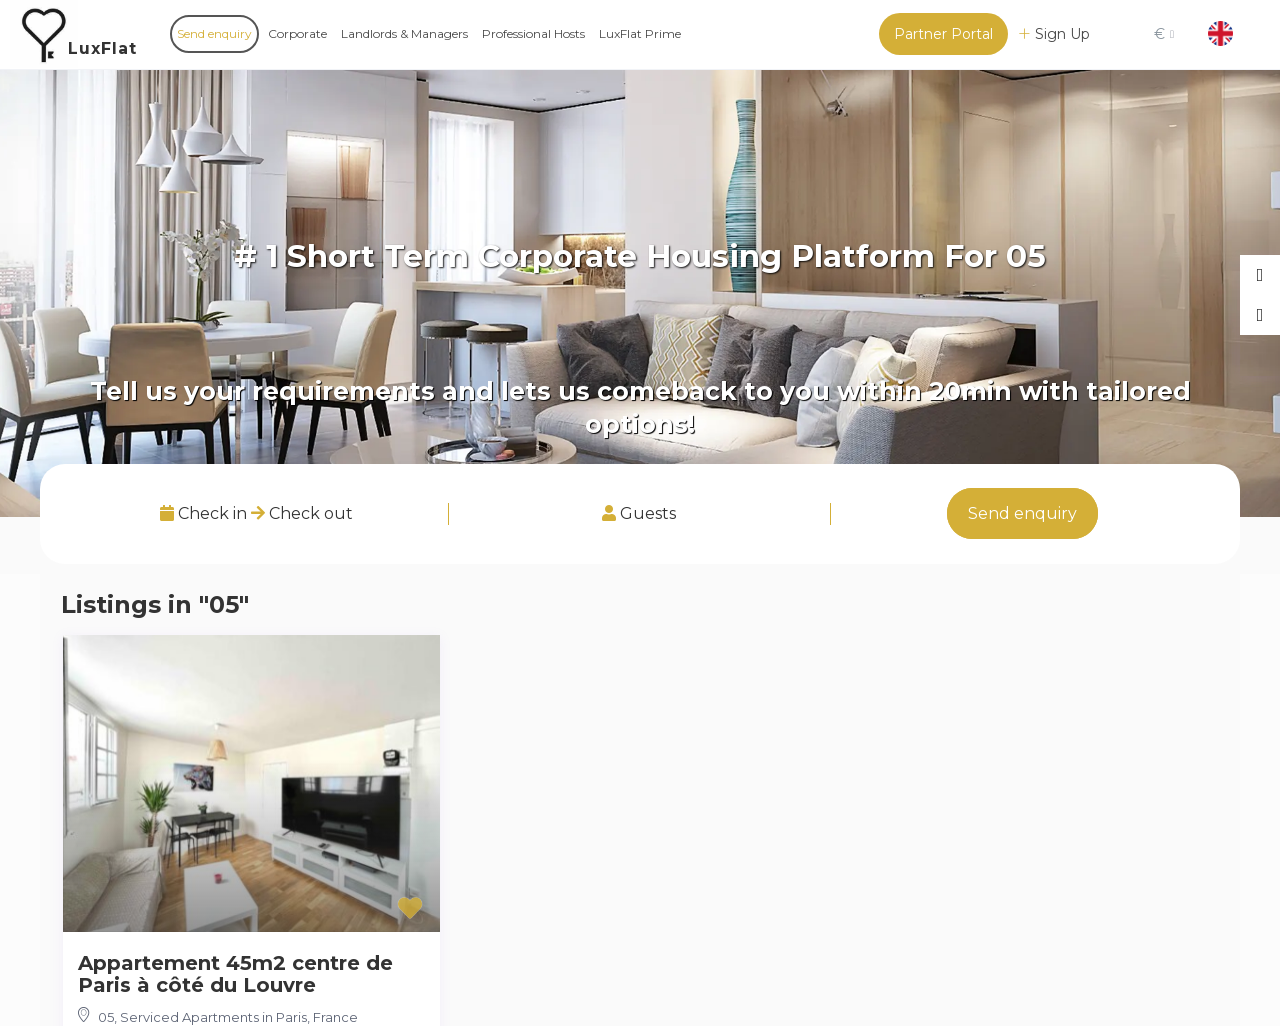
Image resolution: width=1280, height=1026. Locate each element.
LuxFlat (102, 48)
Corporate (297, 33)
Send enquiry (214, 33)
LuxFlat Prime (640, 33)
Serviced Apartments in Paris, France (239, 1017)
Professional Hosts (533, 33)
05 (106, 1017)
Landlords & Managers (404, 33)
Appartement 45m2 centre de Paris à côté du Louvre (235, 974)
